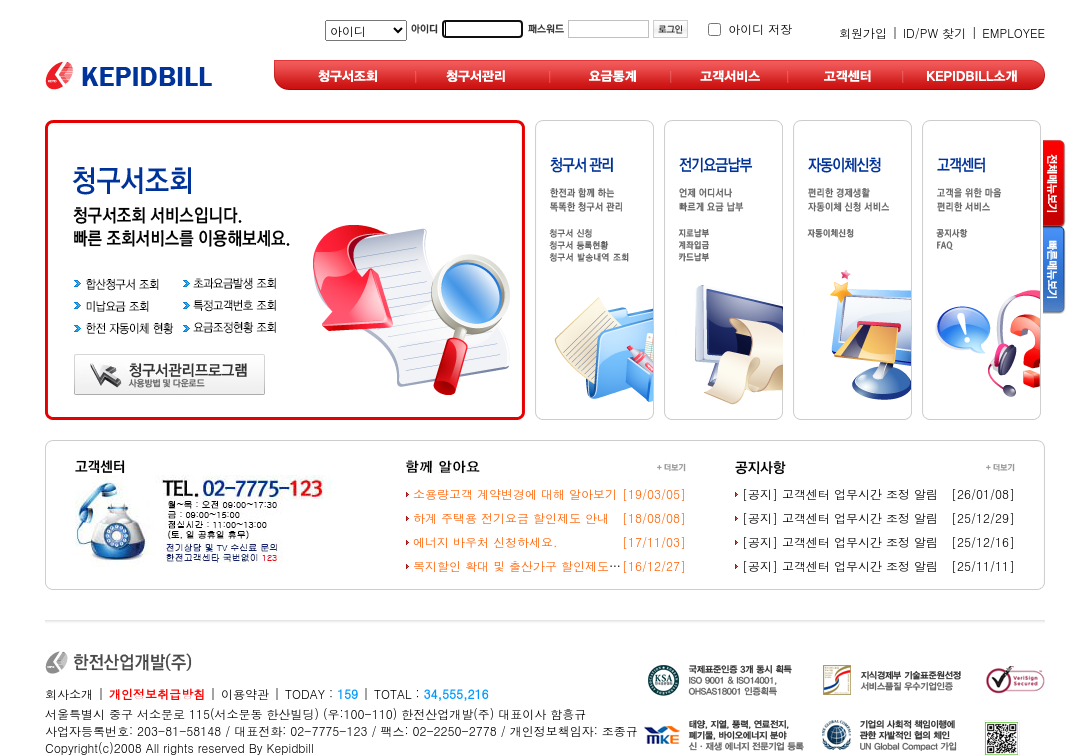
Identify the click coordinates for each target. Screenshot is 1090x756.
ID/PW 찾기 (934, 32)
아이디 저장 (760, 28)
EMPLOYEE (1013, 32)
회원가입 (863, 32)
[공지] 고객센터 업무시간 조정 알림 (840, 493)
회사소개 (69, 693)
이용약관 (245, 693)
